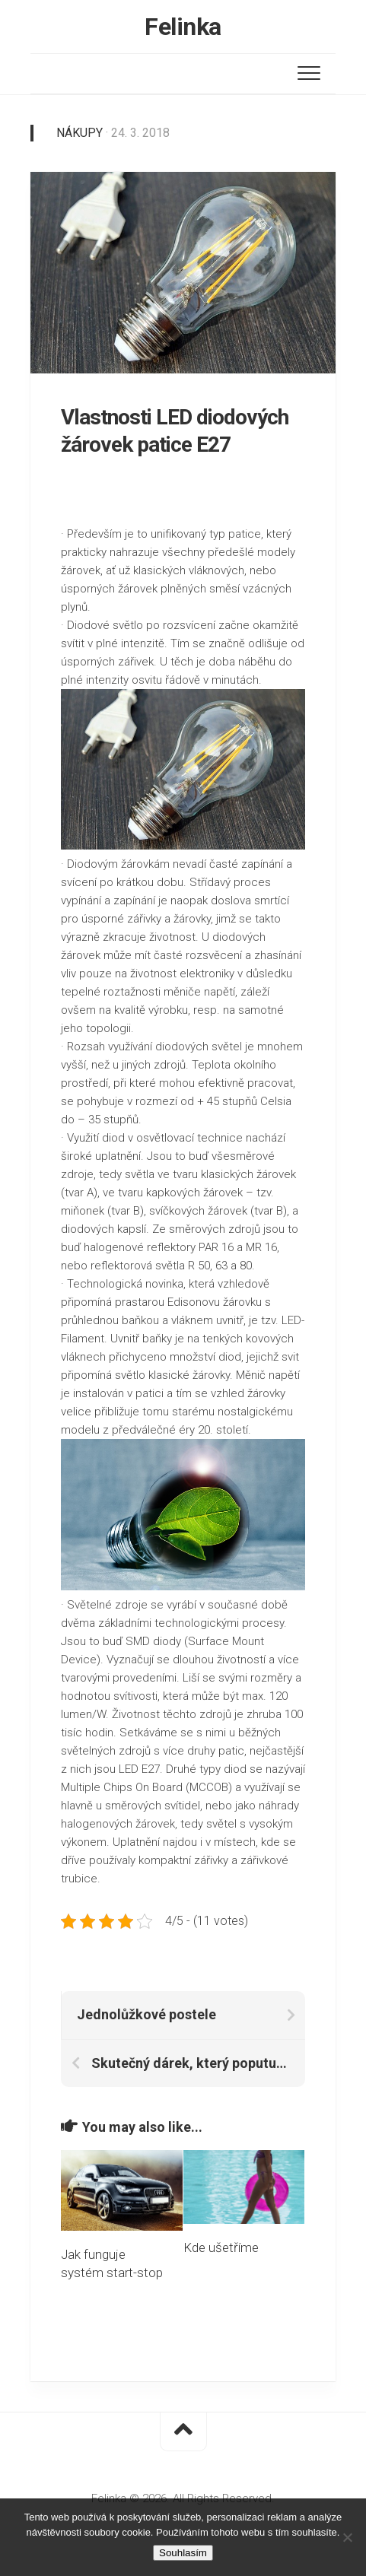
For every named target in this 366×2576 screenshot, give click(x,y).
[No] (347, 2537)
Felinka (183, 26)
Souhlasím (183, 2553)
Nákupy (79, 132)
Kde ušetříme (221, 2247)
